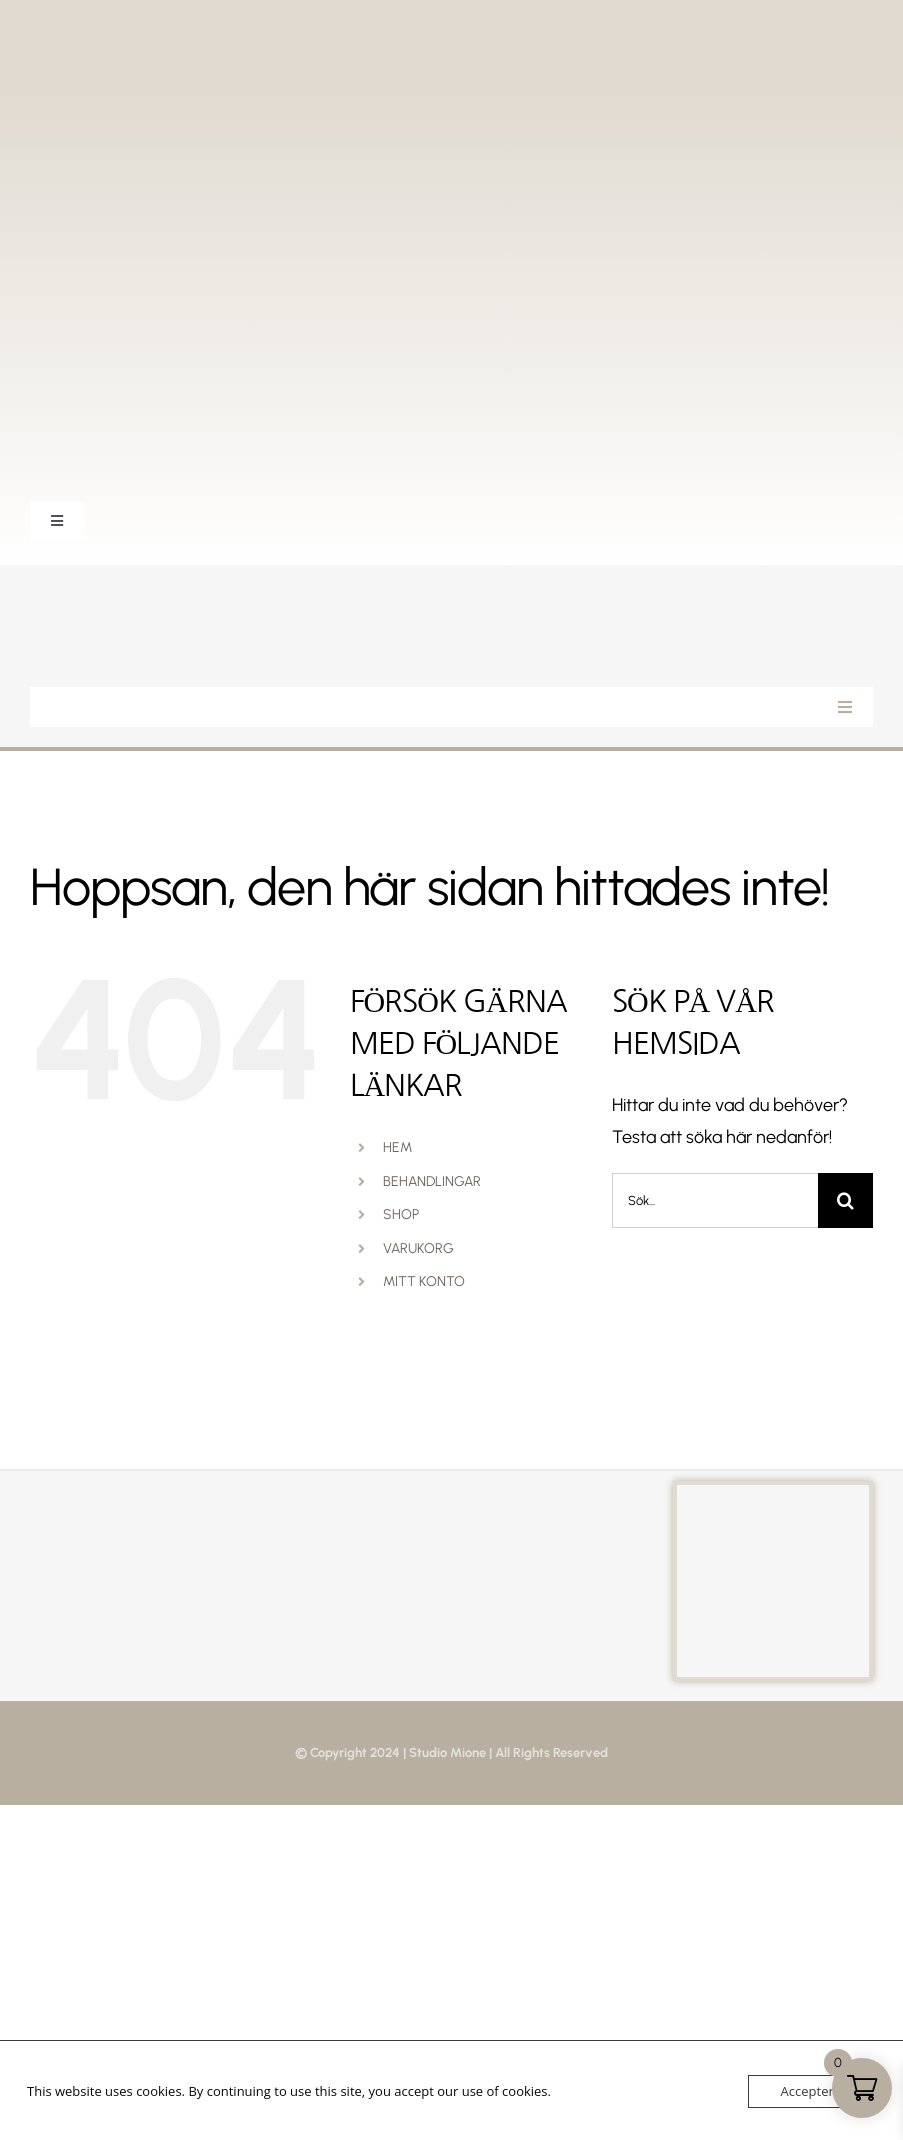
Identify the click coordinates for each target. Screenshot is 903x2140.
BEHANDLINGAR (432, 1181)
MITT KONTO (424, 1281)
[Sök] (845, 1200)
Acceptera (811, 2091)
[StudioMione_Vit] (130, 594)
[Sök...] (715, 1200)
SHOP (401, 1214)
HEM (397, 1147)
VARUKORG (418, 1248)
